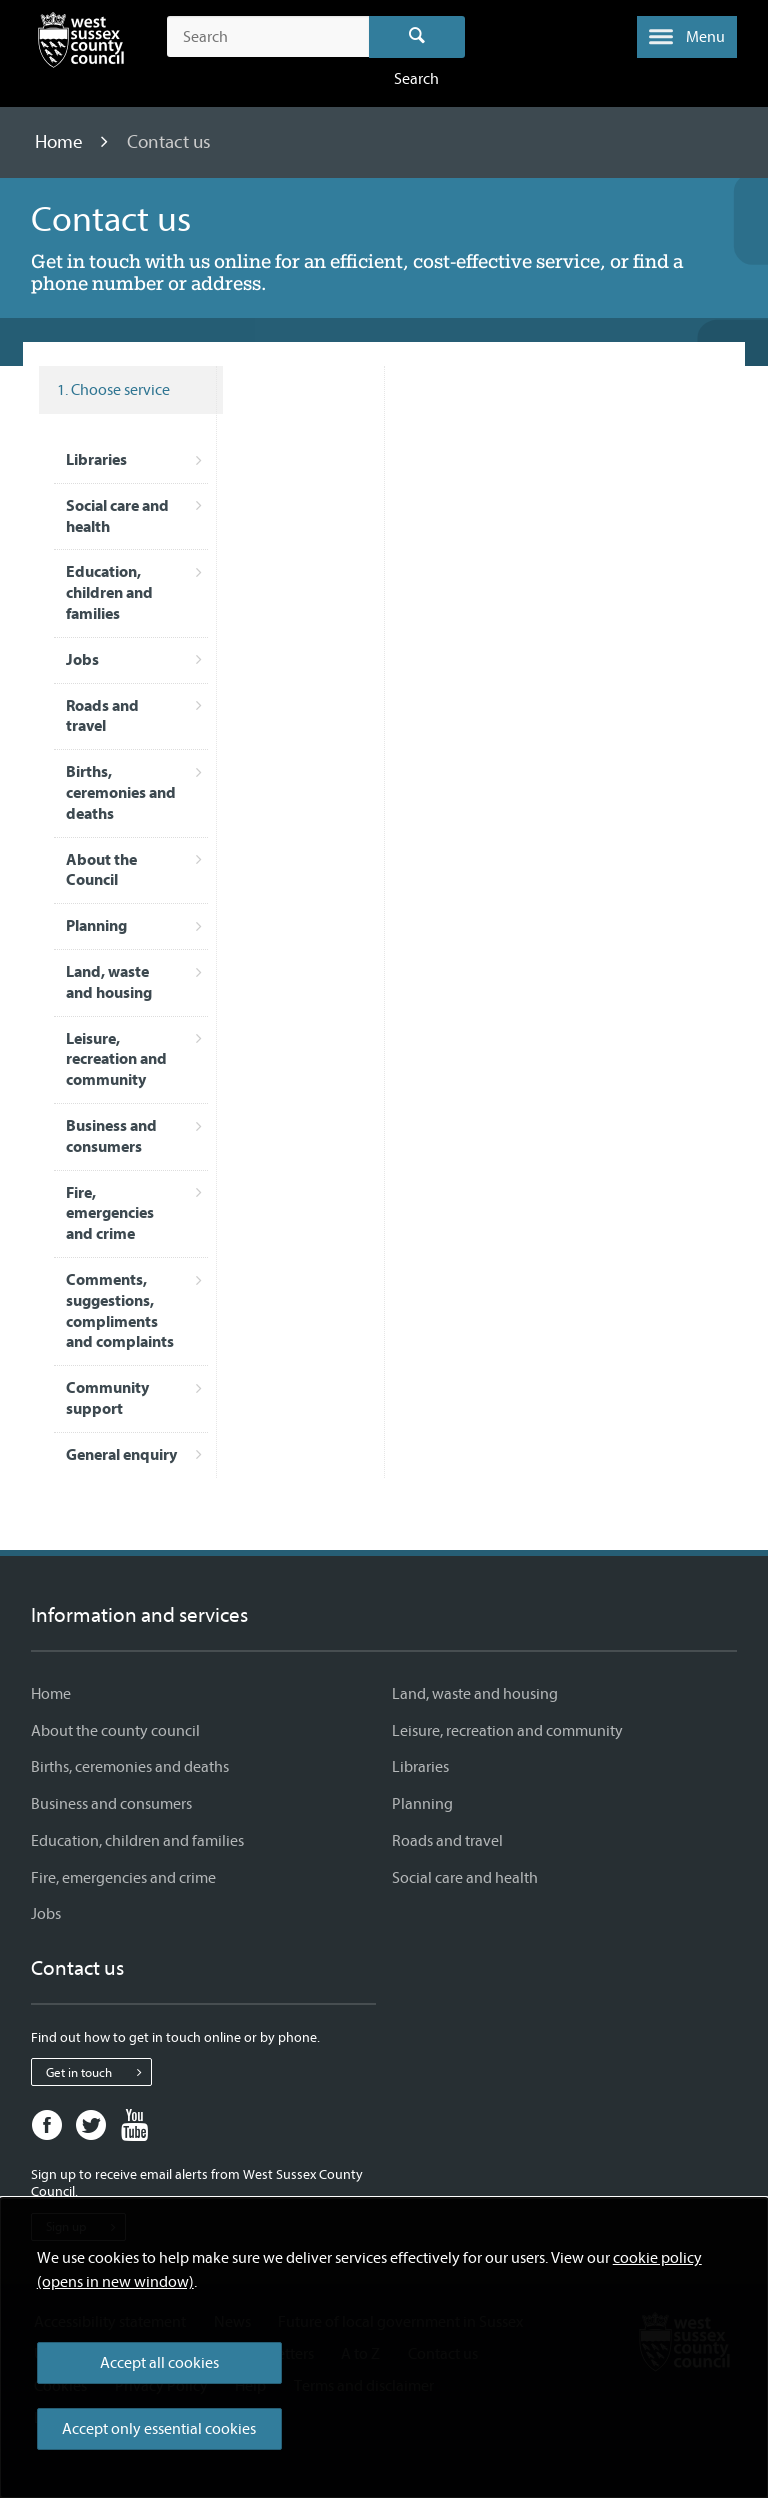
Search (417, 37)
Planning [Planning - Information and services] (422, 1804)
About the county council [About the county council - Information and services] (115, 1731)
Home (61, 142)
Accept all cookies (159, 2363)
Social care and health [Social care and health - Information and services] (465, 1878)
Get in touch (98, 2072)
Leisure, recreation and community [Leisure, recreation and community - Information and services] (507, 1731)
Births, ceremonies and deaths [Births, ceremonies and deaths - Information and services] (130, 1767)
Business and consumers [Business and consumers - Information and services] (111, 1804)
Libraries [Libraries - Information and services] (420, 1767)
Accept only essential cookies (159, 2429)
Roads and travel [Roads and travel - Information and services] (447, 1841)
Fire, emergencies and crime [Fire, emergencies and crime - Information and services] (123, 1878)
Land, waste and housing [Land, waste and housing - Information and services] (475, 1694)
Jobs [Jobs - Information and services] (46, 1914)
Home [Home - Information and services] (51, 1694)
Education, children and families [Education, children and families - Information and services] (137, 1841)
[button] (687, 37)
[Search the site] (267, 37)
